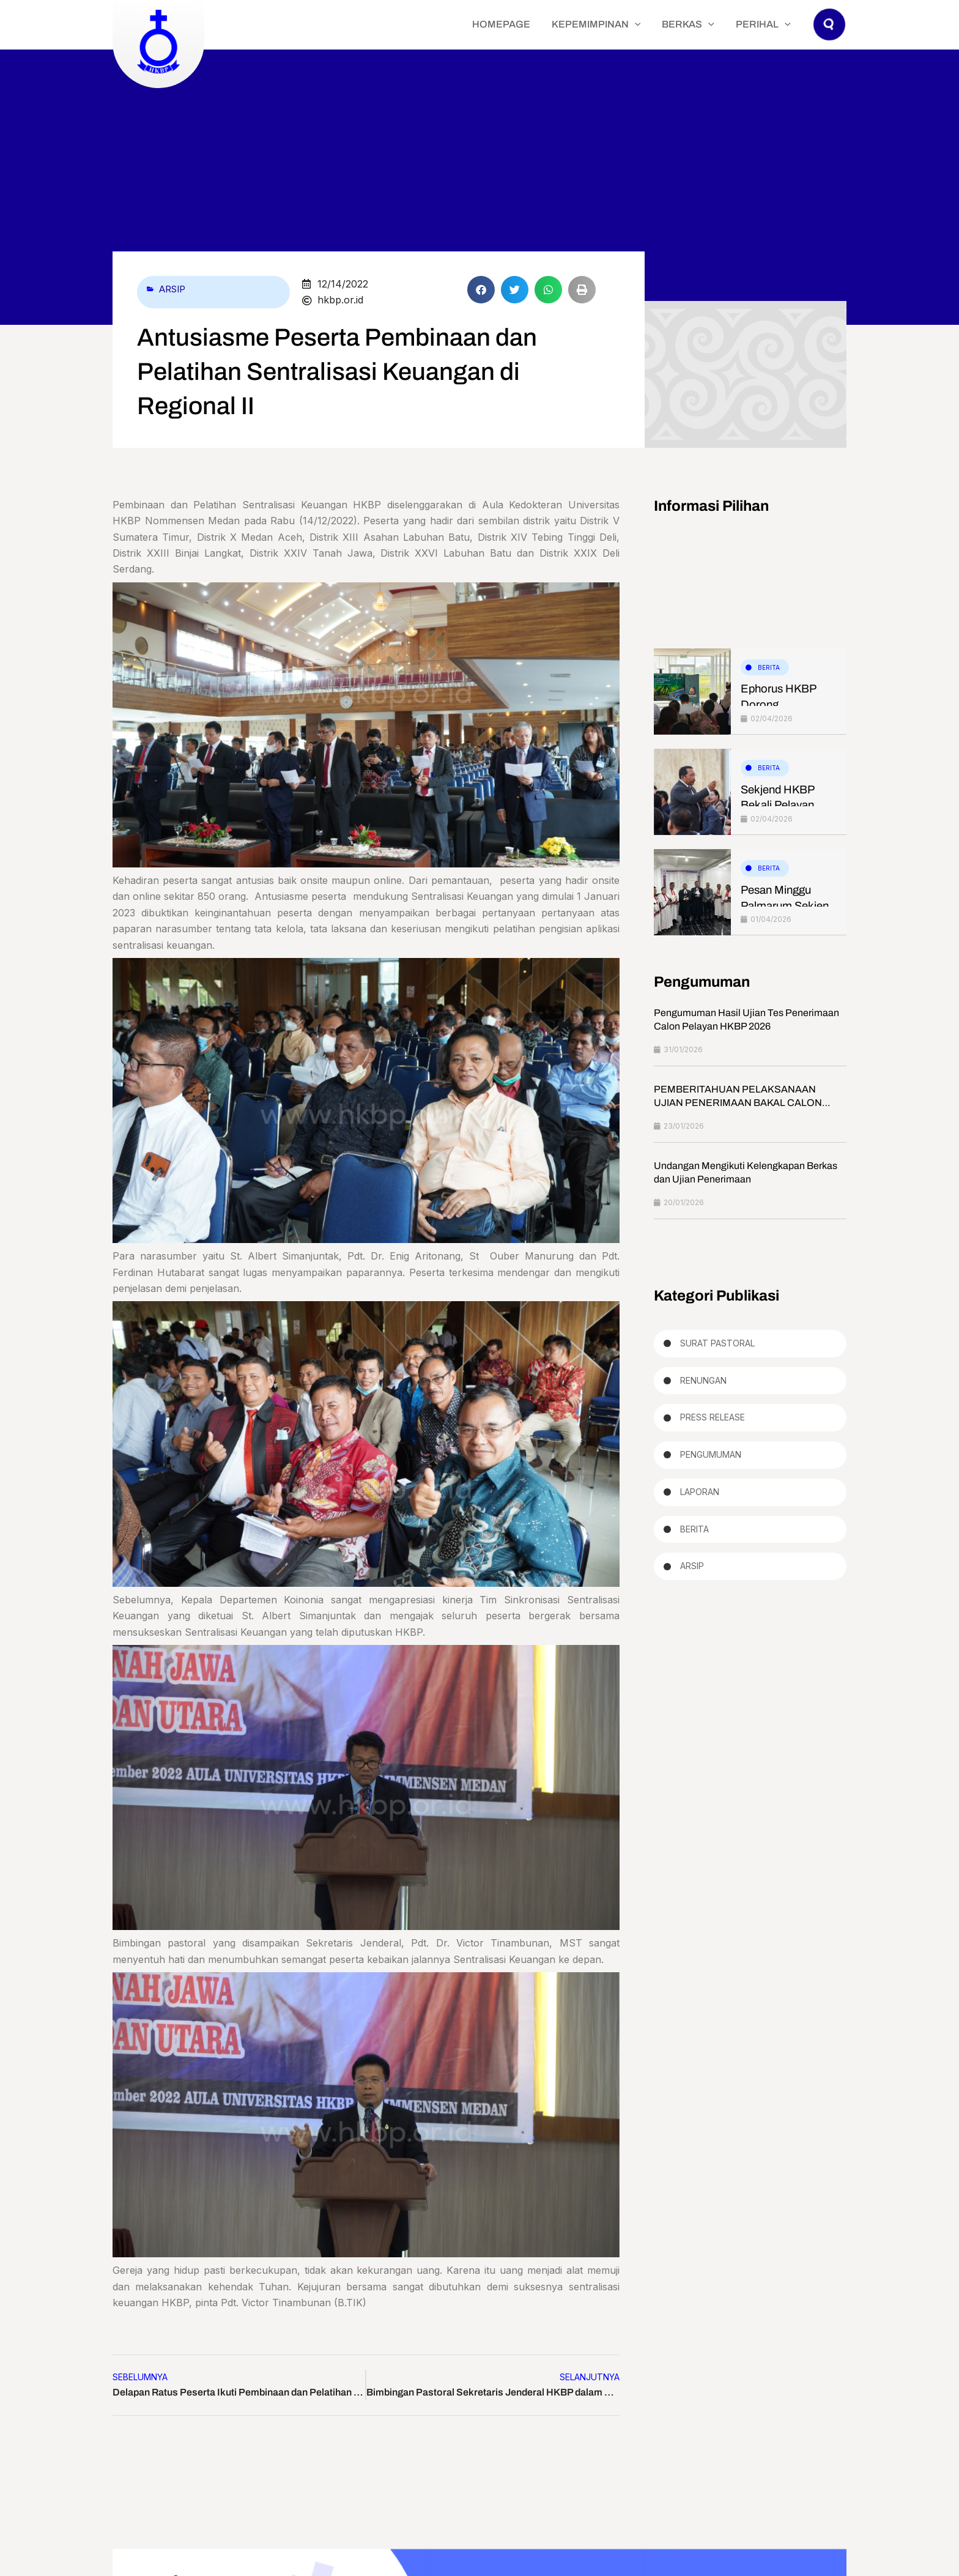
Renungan (703, 1383)
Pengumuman (710, 1460)
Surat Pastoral (717, 1345)
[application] (657, 24)
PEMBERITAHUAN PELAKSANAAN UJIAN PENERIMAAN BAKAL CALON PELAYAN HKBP (738, 1104)
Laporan (699, 1498)
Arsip (174, 289)
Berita (769, 667)
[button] (829, 36)
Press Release (712, 1421)
